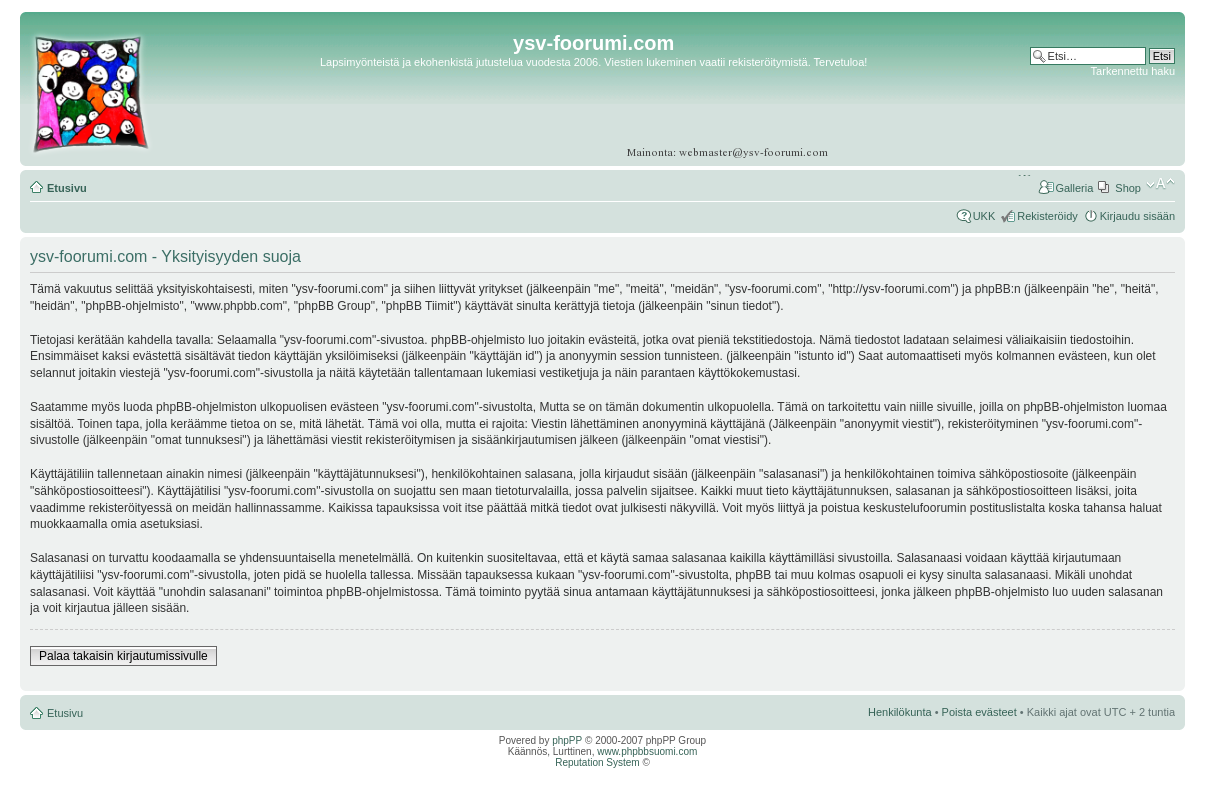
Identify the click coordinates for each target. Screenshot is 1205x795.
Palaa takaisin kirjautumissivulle (123, 656)
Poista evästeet (979, 712)
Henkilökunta (900, 712)
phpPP (567, 740)
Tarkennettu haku (1133, 71)
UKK (984, 216)
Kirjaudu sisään (1137, 216)
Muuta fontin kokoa (1160, 184)
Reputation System (597, 762)
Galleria (1074, 188)
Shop (1128, 188)
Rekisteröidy (1047, 216)
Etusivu (67, 188)
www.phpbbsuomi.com (647, 751)
